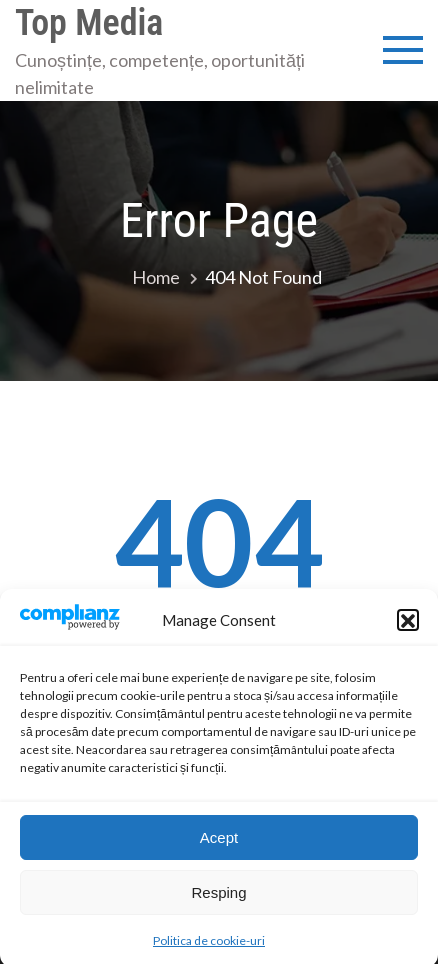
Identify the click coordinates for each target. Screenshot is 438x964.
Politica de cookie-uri (209, 949)
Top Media (89, 23)
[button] (408, 629)
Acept (219, 845)
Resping (218, 900)
